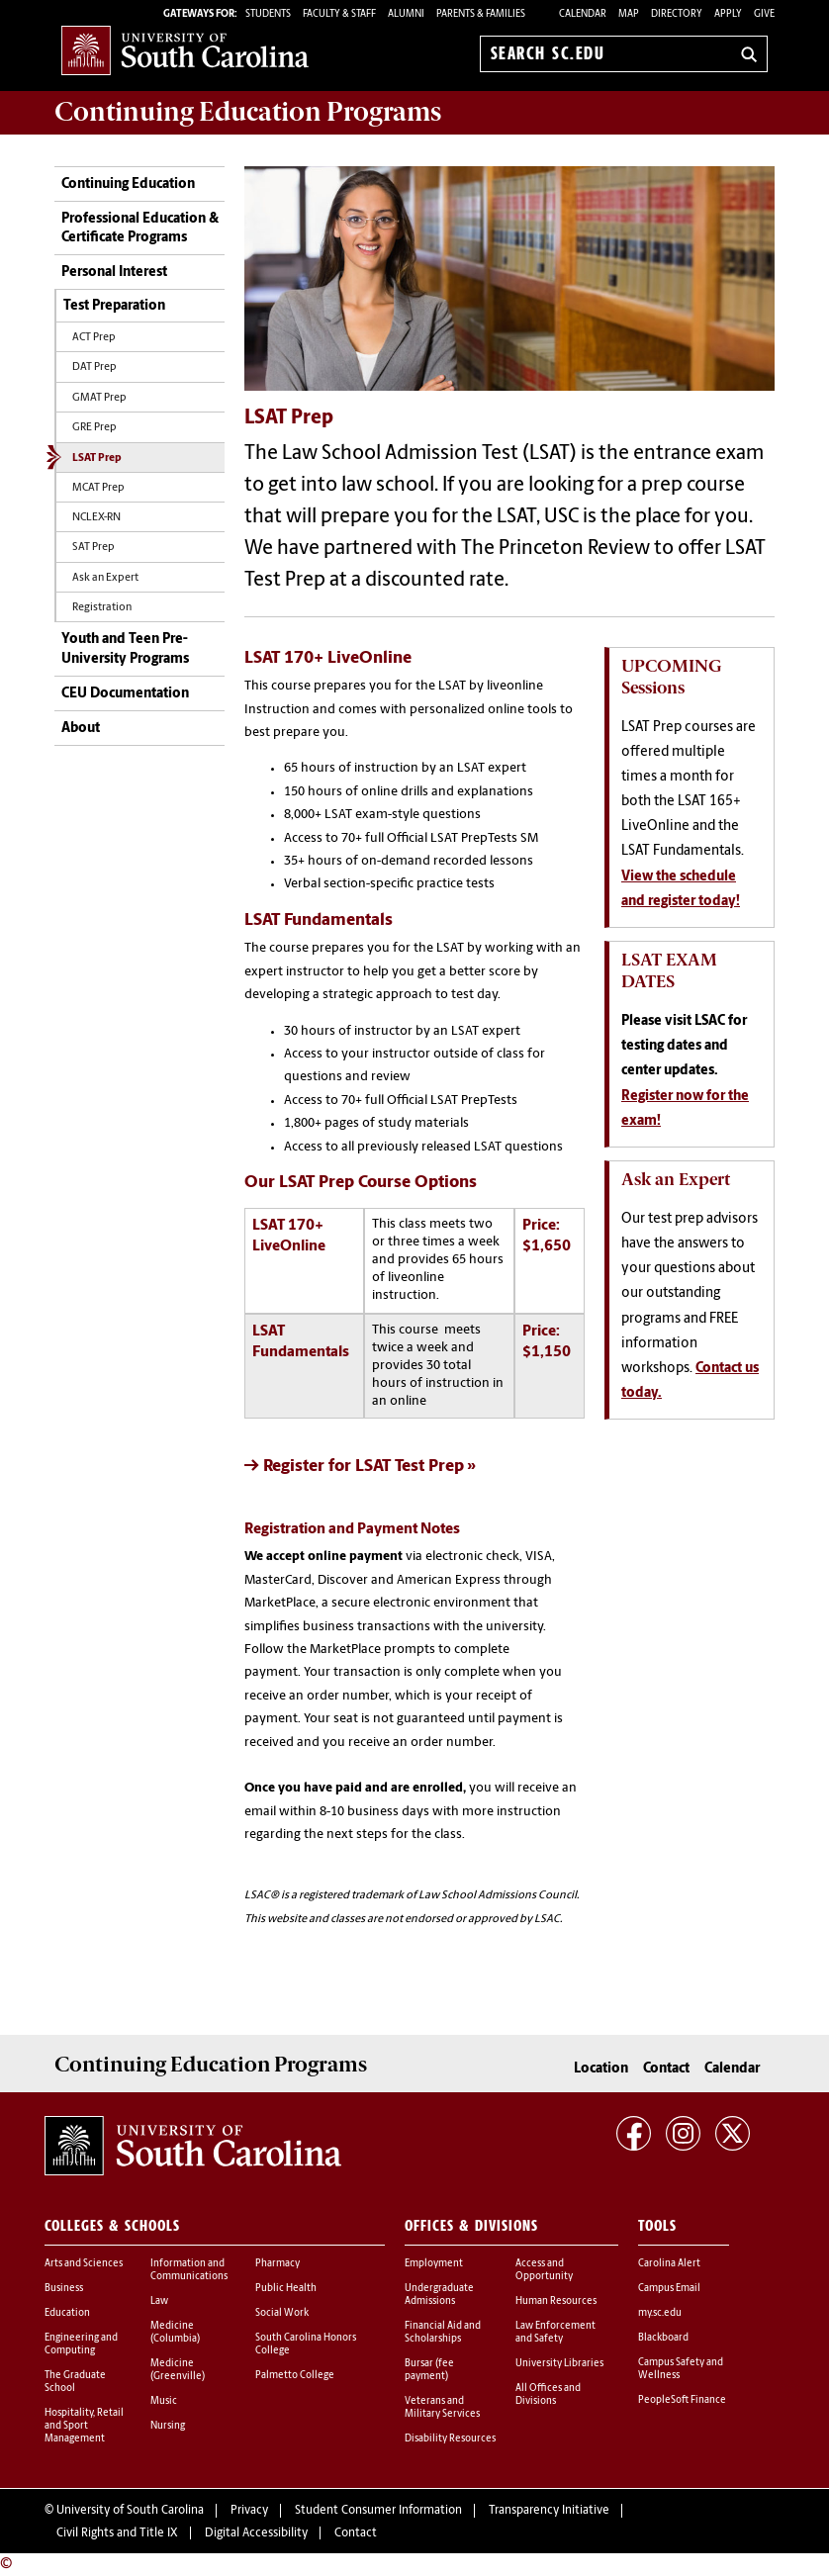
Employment (434, 2263)
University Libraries (559, 2363)
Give (764, 14)
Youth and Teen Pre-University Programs (125, 649)
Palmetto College (294, 2375)
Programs (247, 112)
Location (601, 2069)
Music (163, 2401)
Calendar (582, 14)
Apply (728, 14)
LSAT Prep (97, 458)
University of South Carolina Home (185, 50)
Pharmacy (277, 2263)
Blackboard (663, 2338)
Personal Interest (114, 272)
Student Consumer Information (378, 2511)
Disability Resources (450, 2439)
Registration (102, 607)
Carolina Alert (669, 2263)
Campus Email (669, 2288)
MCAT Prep (98, 488)
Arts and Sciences (84, 2263)
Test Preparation (114, 306)
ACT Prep (94, 337)
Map (628, 14)
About (80, 728)
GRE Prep (94, 427)
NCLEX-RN (96, 517)
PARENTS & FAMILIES (480, 14)
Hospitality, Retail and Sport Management (84, 2426)
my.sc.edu (660, 2313)
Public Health (286, 2288)
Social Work (282, 2313)
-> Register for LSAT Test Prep (354, 1466)
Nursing (167, 2426)
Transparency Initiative (549, 2511)
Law (159, 2301)
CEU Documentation (125, 694)
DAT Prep (94, 367)
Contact (666, 2069)
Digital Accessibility (256, 2533)
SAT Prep (93, 547)
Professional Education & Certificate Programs (140, 229)
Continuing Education (128, 184)
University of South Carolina (130, 2511)
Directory (676, 14)
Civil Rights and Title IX (117, 2533)
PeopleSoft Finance (682, 2400)
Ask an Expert (105, 578)
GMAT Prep (99, 398)
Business (64, 2288)
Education (67, 2313)
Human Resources (556, 2301)
